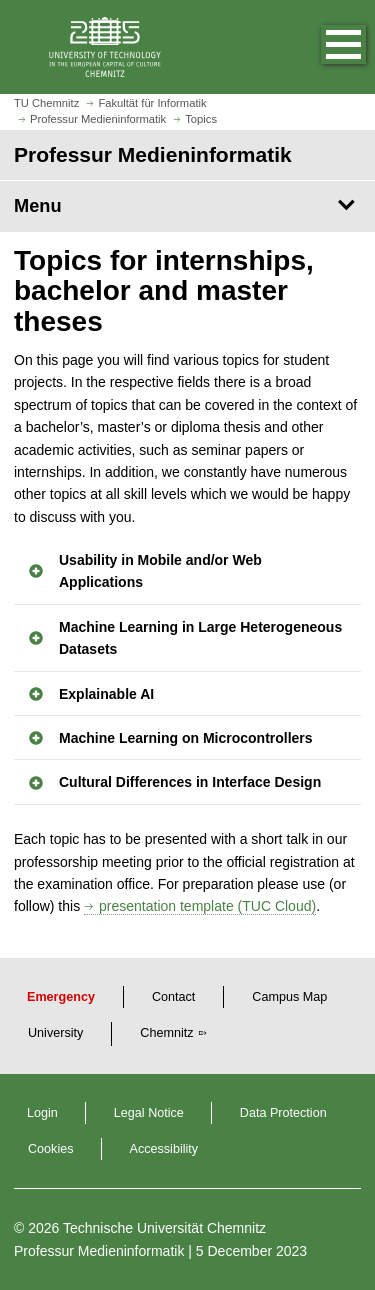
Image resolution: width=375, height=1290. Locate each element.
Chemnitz (166, 1033)
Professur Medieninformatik (99, 1251)
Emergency (61, 997)
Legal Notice (149, 1113)
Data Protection (283, 1113)
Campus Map (289, 997)
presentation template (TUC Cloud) (207, 906)
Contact (173, 997)
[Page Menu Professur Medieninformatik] (187, 206)
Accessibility (164, 1149)
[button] (323, 47)
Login (42, 1113)
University (55, 1033)
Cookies (51, 1149)
